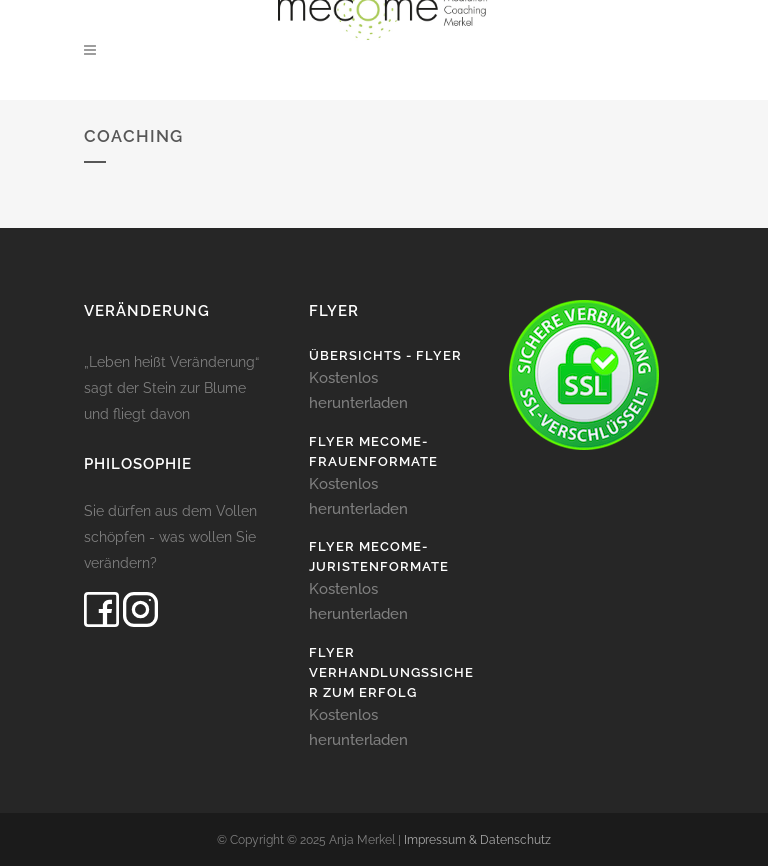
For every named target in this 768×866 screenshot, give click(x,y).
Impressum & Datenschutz (477, 840)
